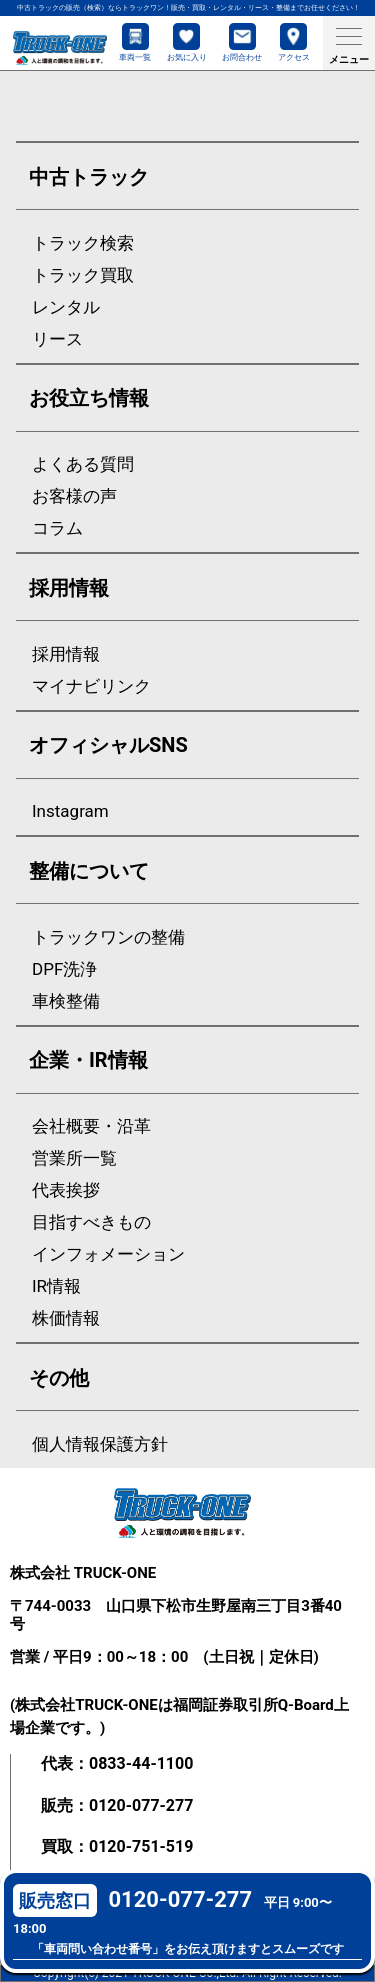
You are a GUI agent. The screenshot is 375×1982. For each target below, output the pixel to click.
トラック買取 (83, 275)
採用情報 (66, 654)
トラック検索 (83, 243)
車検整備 (66, 1001)
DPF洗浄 (64, 969)
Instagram (70, 811)
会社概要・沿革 (91, 1126)
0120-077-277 (141, 1805)
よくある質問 (83, 464)
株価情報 (66, 1318)
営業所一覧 (74, 1158)
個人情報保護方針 (100, 1444)
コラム (57, 528)
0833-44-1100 (141, 1763)
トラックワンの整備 (108, 937)
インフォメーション (108, 1254)
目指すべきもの (91, 1222)
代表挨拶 (66, 1190)
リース (57, 339)
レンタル (66, 307)
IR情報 (56, 1286)
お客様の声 (74, 496)
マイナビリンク (91, 686)
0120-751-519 (141, 1846)
